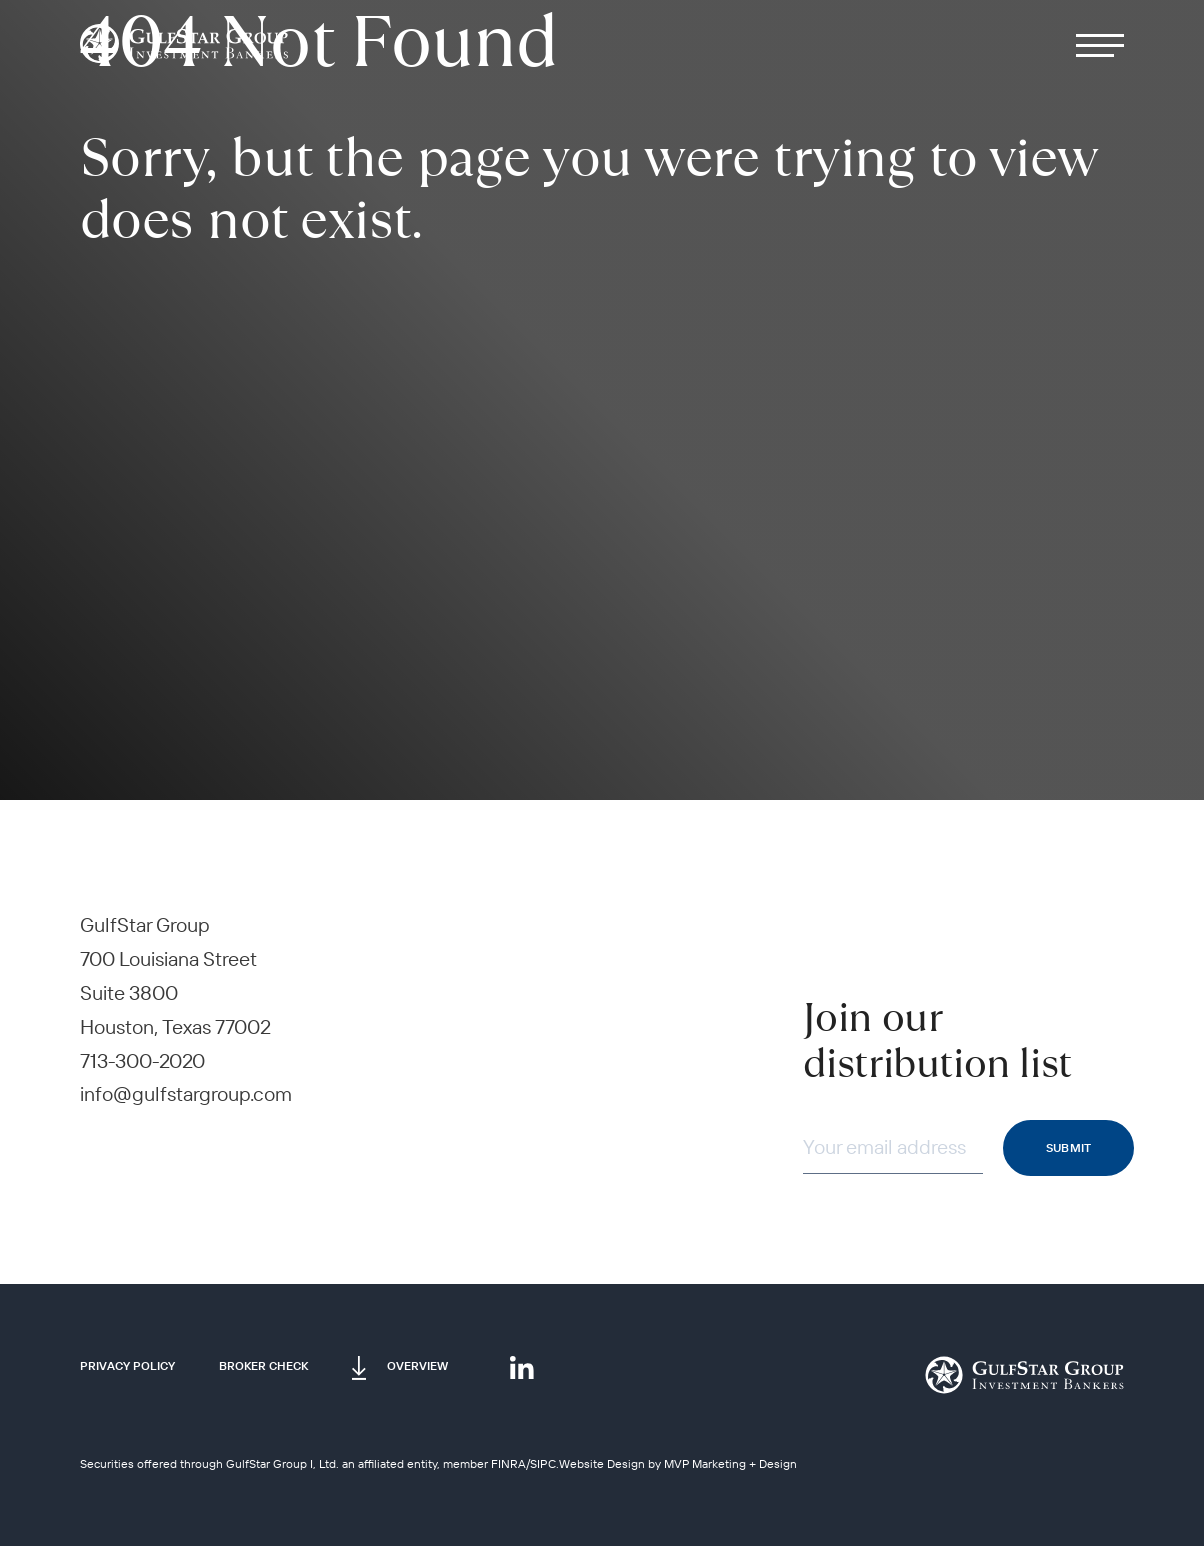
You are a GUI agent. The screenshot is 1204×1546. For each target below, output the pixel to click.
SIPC (543, 1463)
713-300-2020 (142, 1060)
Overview (417, 1365)
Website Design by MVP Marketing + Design (678, 1463)
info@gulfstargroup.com (186, 1093)
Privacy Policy (127, 1365)
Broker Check (263, 1365)
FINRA (508, 1463)
